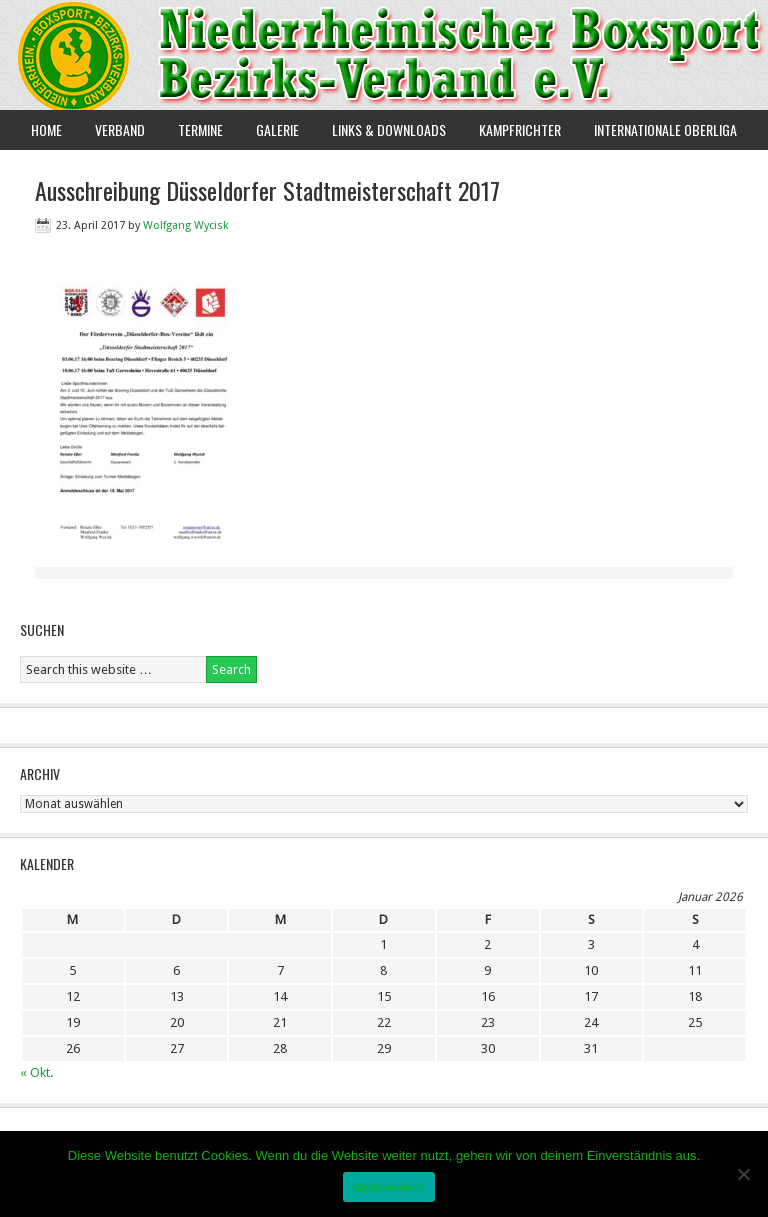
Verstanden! (389, 1187)
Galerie (277, 129)
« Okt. (36, 1072)
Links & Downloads (389, 129)
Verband (112, 129)
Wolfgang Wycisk (185, 225)
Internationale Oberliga (665, 129)
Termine (200, 129)
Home (46, 129)
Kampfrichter (512, 129)
